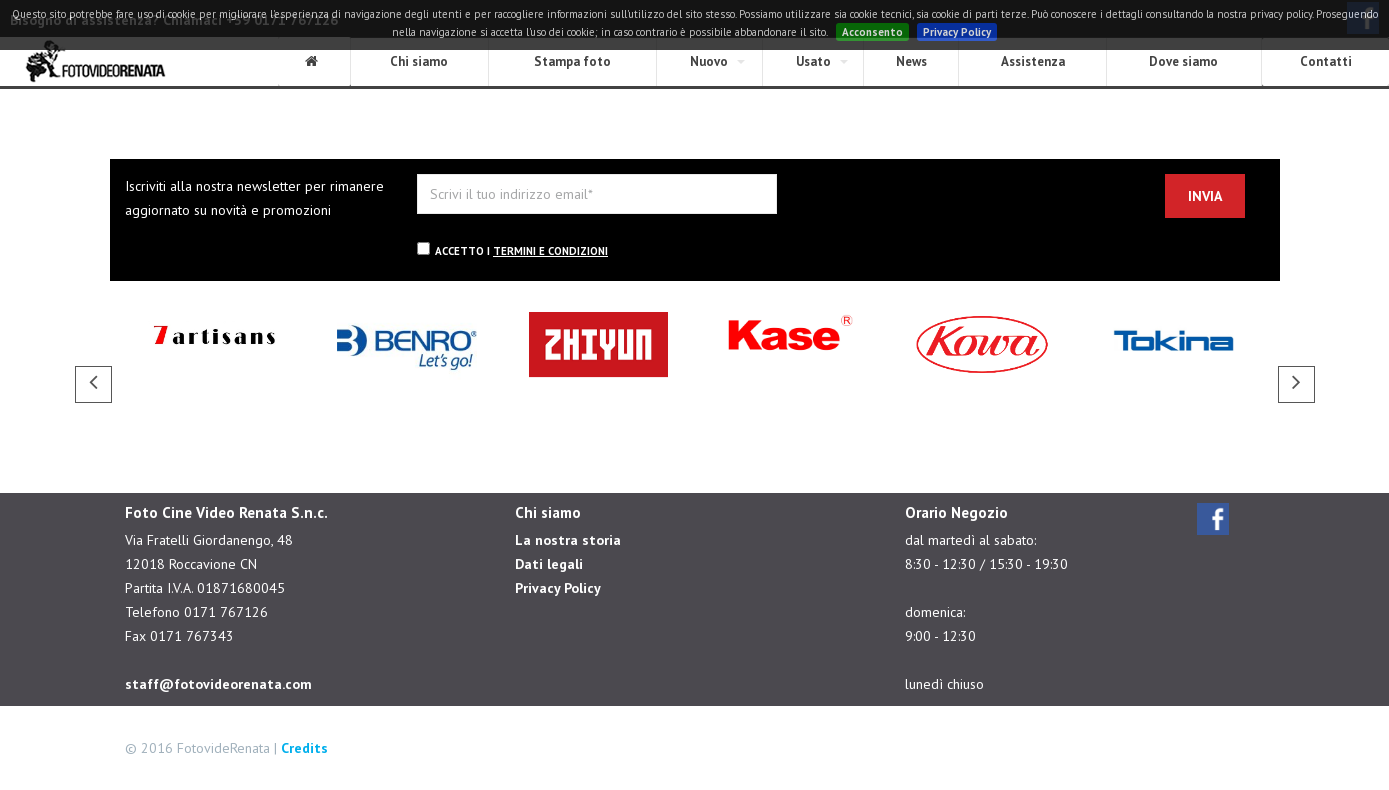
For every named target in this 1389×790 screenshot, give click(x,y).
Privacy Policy (957, 32)
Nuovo (709, 61)
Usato (813, 61)
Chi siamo (419, 61)
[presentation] (959, 213)
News (911, 61)
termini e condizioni (550, 251)
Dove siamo (1183, 61)
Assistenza (1033, 61)
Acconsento (872, 32)
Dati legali (549, 564)
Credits (304, 748)
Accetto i (512, 250)
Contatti (1326, 61)
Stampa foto (572, 61)
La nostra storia (568, 540)
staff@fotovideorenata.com (218, 684)
